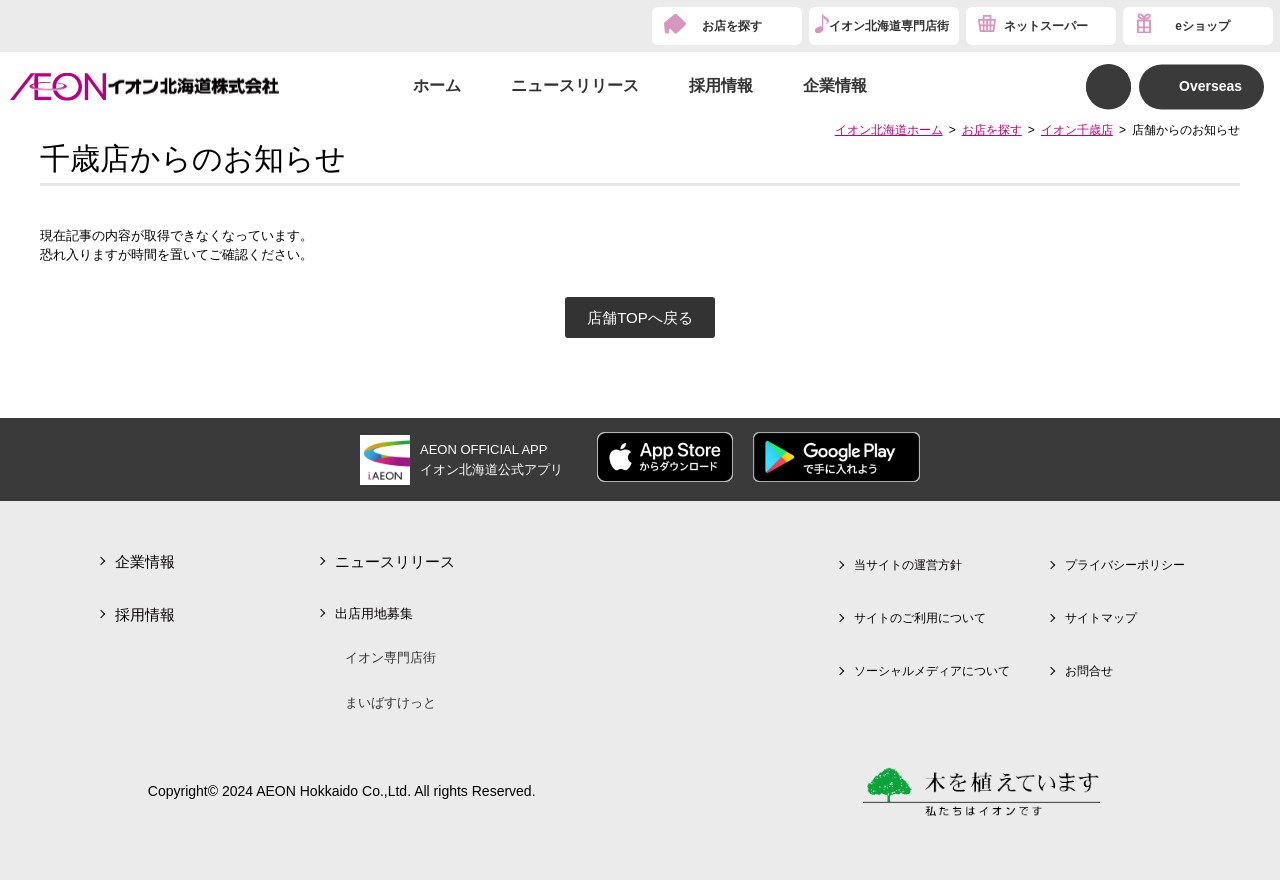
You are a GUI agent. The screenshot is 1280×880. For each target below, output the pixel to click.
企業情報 (835, 85)
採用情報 (721, 85)
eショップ (1202, 26)
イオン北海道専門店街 (889, 26)
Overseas (1210, 86)
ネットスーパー (1046, 26)
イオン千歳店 (1077, 130)
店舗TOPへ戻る (640, 317)
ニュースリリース (575, 85)
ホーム (437, 85)
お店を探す (732, 26)
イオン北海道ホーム (889, 130)
